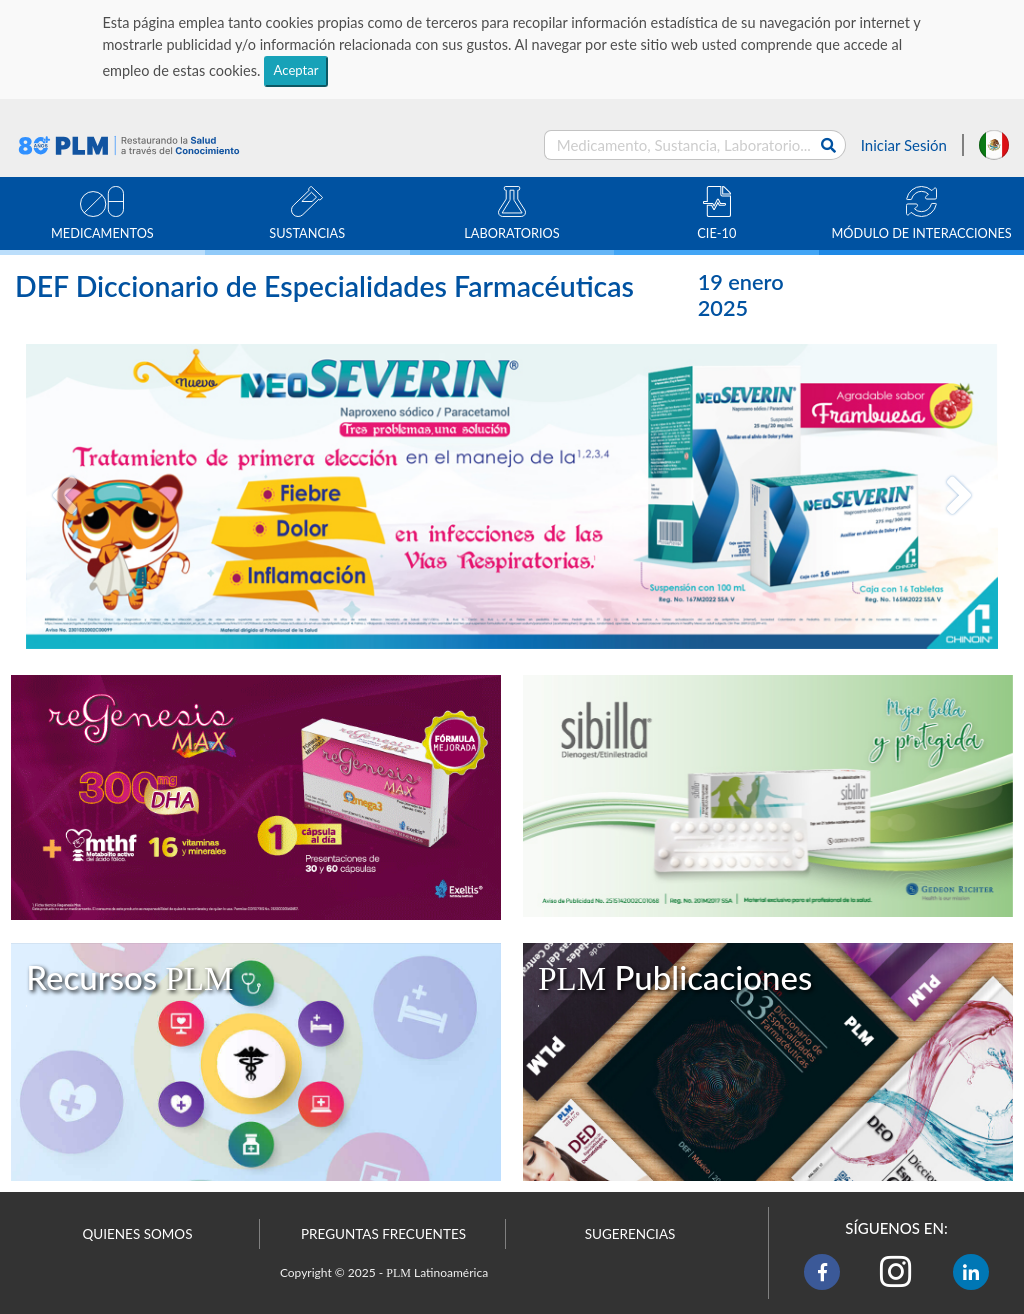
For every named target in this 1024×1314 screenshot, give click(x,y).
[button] (65, 496)
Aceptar (296, 70)
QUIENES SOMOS (138, 1234)
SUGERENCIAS (630, 1234)
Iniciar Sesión (904, 145)
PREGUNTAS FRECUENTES (383, 1234)
